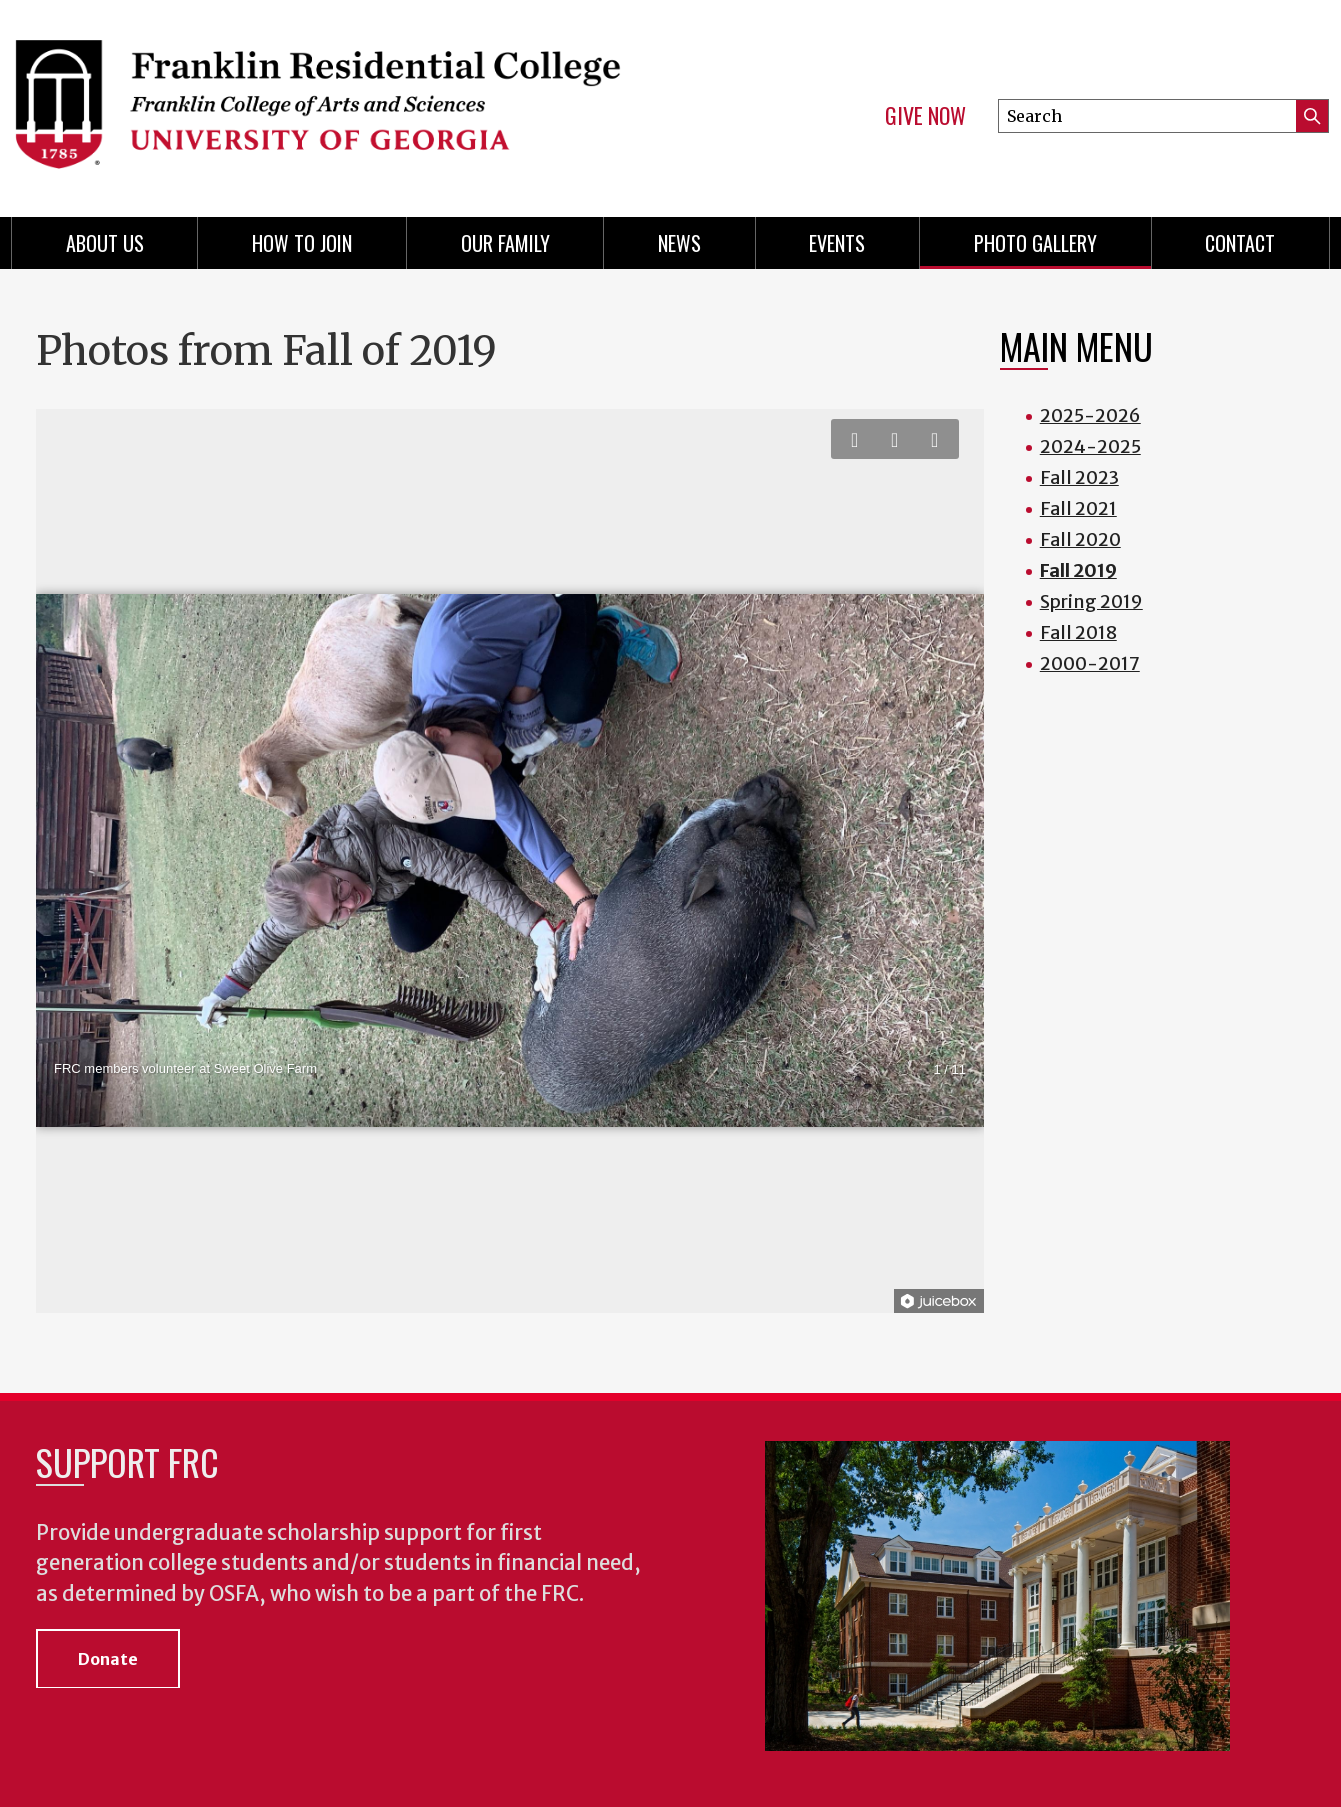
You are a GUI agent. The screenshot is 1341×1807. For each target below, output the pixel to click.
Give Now (925, 116)
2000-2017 (1090, 663)
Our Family (505, 243)
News (679, 243)
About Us (105, 243)
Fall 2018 (1078, 632)
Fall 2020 (1080, 539)
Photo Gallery (1035, 243)
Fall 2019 (1078, 570)
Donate (108, 1659)
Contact (1240, 243)
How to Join (302, 243)
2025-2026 (1090, 415)
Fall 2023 (1079, 477)
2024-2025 (1090, 446)
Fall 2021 (1078, 508)
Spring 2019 (1091, 601)
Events (837, 243)
